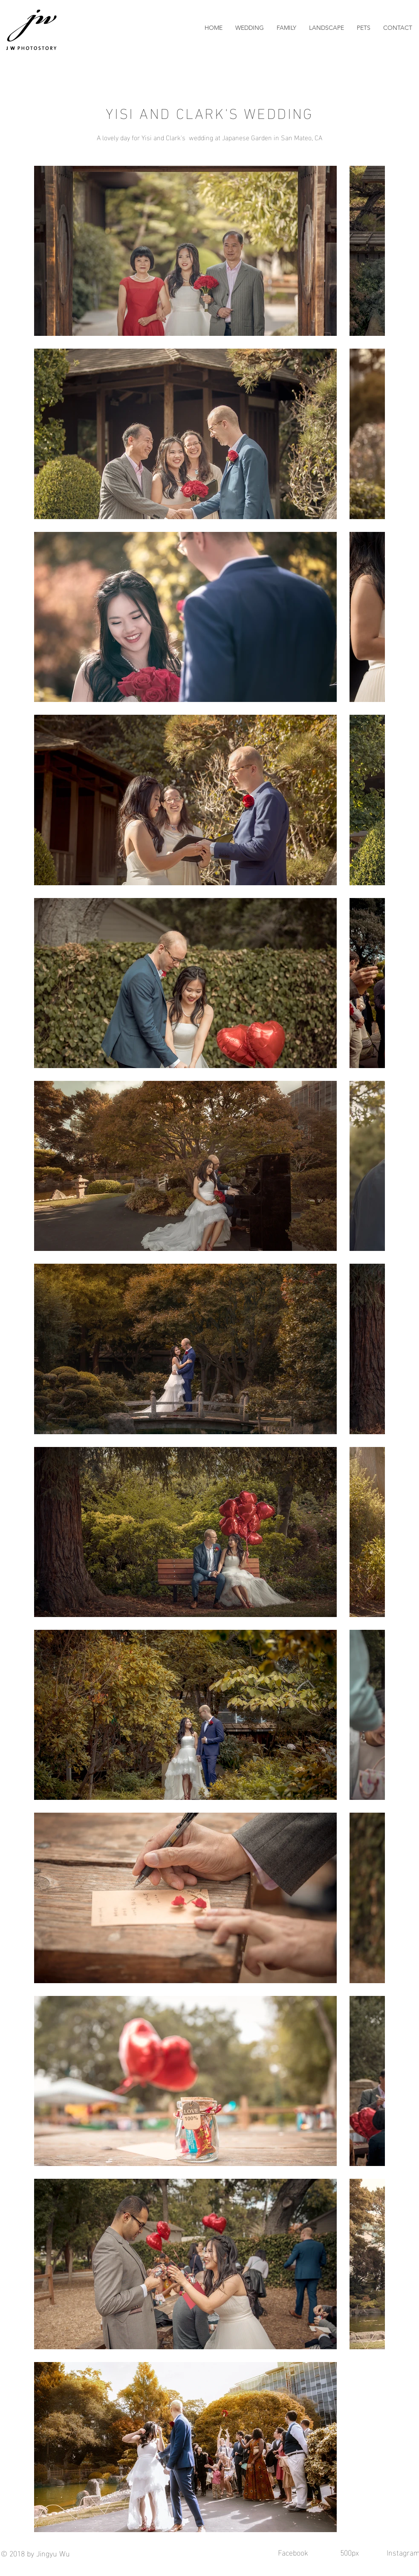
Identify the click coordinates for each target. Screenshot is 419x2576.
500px (350, 2552)
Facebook (293, 2552)
